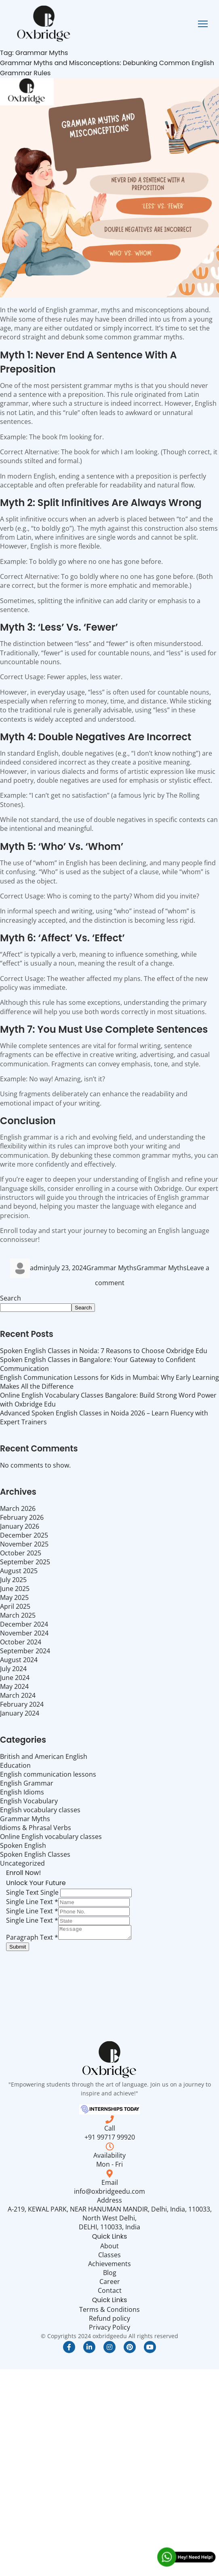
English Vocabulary (29, 1800)
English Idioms (22, 1792)
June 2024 (14, 1677)
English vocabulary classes (40, 1809)
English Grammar (26, 1783)
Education (15, 1765)
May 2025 (14, 1597)
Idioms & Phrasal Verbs (35, 1827)
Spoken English (23, 1845)
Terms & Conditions (109, 2311)
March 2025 (18, 1615)
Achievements (109, 2266)
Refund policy (109, 2320)
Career (109, 2283)
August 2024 (19, 1659)
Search (10, 1298)
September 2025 (25, 1561)
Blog (109, 2275)
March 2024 (18, 1695)
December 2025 (24, 1535)
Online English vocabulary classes (51, 1836)
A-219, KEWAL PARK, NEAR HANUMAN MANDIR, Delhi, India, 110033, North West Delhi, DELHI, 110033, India (110, 2220)
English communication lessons (48, 1774)
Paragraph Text (32, 1939)
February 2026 (22, 1517)
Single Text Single (32, 1892)
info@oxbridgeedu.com (109, 2193)
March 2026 (18, 1508)
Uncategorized (22, 1863)
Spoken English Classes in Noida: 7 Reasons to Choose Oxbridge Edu (103, 1350)
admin (39, 1267)
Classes (109, 2257)
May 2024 (14, 1686)
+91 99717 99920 (109, 2139)
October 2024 (20, 1642)
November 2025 (24, 1544)
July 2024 (13, 1668)
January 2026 (19, 1526)
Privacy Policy (109, 2329)
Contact (110, 2292)
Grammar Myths (111, 1267)
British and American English (43, 1756)
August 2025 (19, 1570)
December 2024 (24, 1624)
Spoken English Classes (35, 1854)
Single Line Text (32, 1901)
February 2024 (22, 1704)
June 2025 (14, 1588)
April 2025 (15, 1606)
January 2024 (19, 1713)
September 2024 (25, 1650)
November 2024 (24, 1633)
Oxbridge (168, 1188)
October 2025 (20, 1553)
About (109, 2248)
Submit (17, 1949)
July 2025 (13, 1579)
